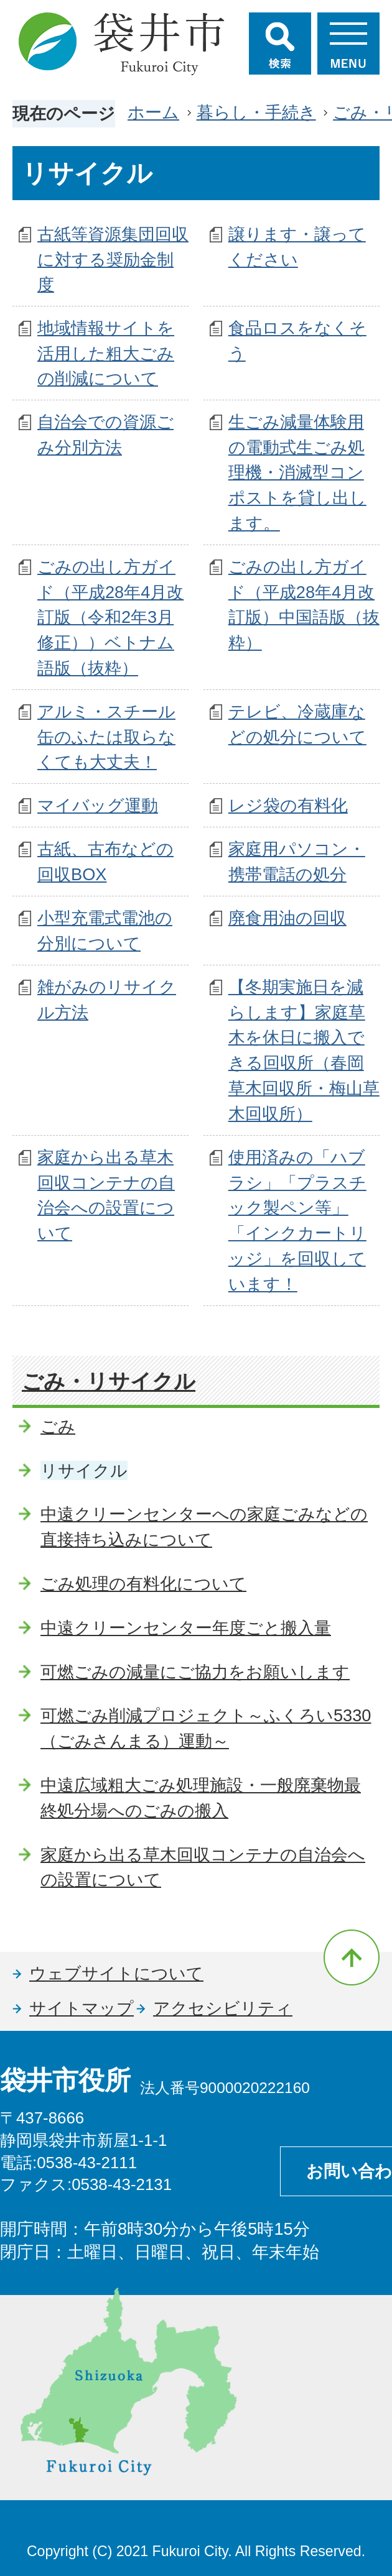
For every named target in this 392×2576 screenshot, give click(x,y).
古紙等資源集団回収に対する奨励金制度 (113, 259)
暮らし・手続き (256, 112)
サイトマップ (81, 2008)
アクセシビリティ (222, 2008)
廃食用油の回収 (287, 917)
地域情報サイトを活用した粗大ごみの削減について (105, 353)
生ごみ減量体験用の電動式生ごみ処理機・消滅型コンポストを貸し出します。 (297, 472)
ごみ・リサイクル (108, 1381)
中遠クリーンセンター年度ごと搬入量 (185, 1627)
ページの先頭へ (352, 1957)
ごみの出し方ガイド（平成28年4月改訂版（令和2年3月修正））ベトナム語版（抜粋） (110, 617)
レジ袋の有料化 (288, 805)
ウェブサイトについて (116, 1973)
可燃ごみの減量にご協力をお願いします (195, 1671)
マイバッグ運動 (97, 805)
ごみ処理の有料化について (143, 1583)
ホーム (153, 112)
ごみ (57, 1426)
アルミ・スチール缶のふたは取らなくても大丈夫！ (106, 737)
